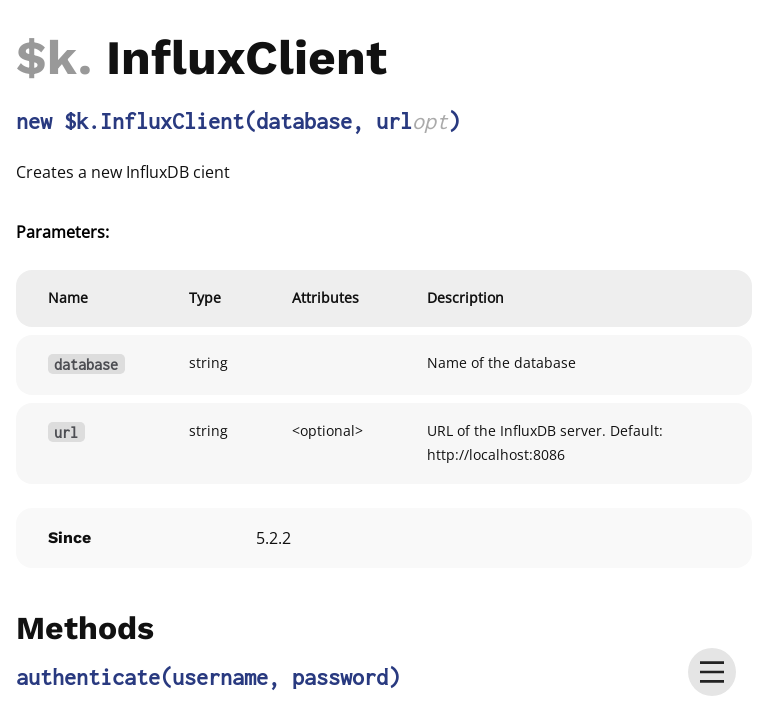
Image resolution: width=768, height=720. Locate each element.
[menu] (712, 672)
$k (47, 57)
